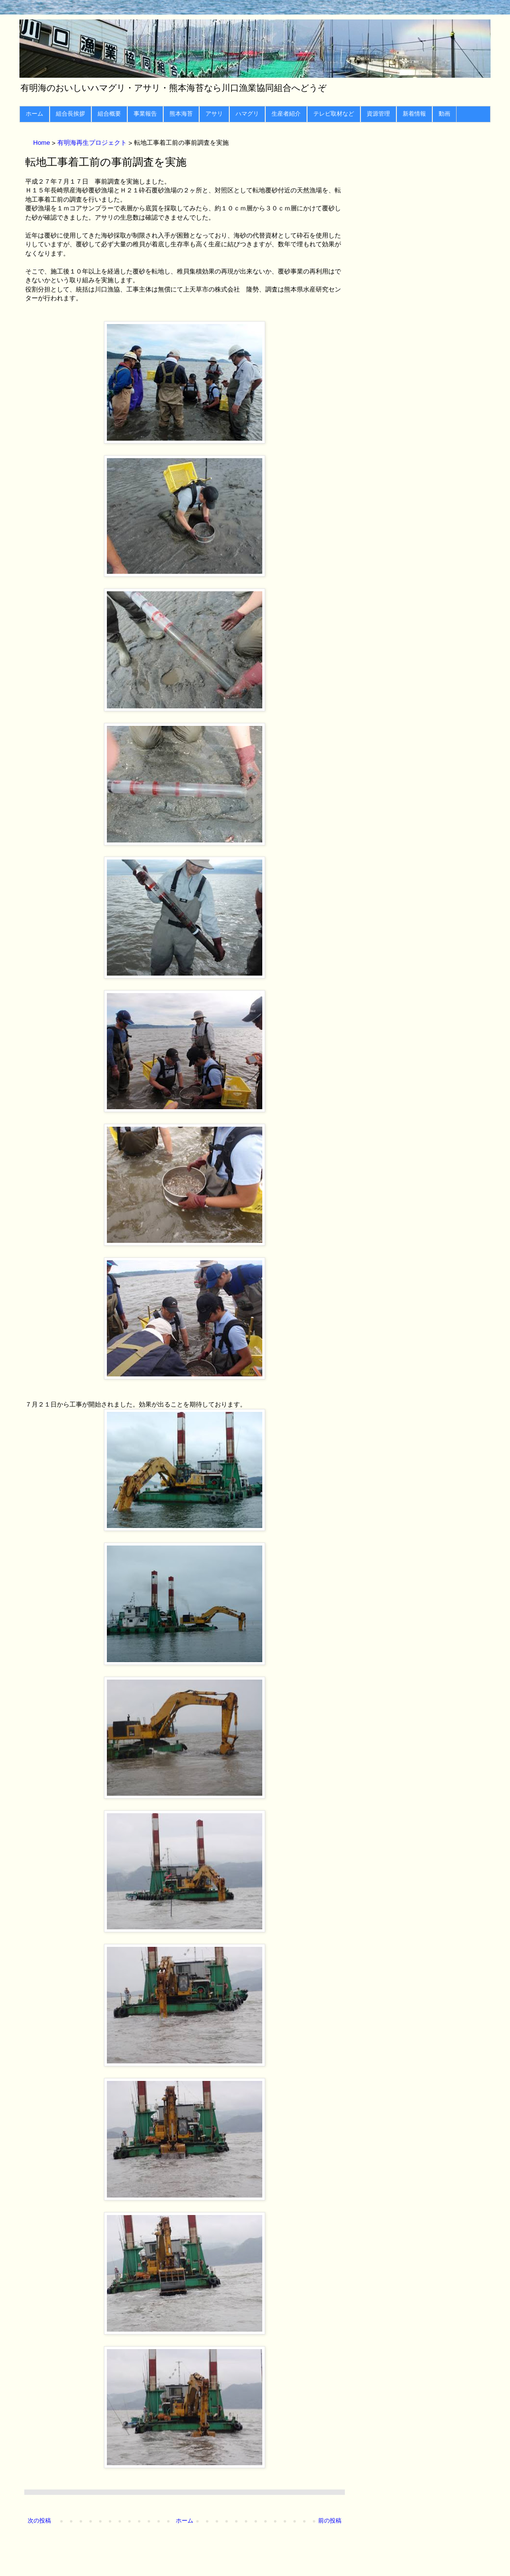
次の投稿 (39, 2520)
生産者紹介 (286, 113)
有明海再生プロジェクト (93, 143)
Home (42, 143)
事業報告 (145, 113)
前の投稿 (329, 2520)
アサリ (214, 113)
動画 (444, 113)
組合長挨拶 (70, 113)
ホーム (34, 113)
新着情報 (414, 113)
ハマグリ (247, 113)
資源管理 (378, 113)
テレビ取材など (333, 113)
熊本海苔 (181, 113)
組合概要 (109, 113)
